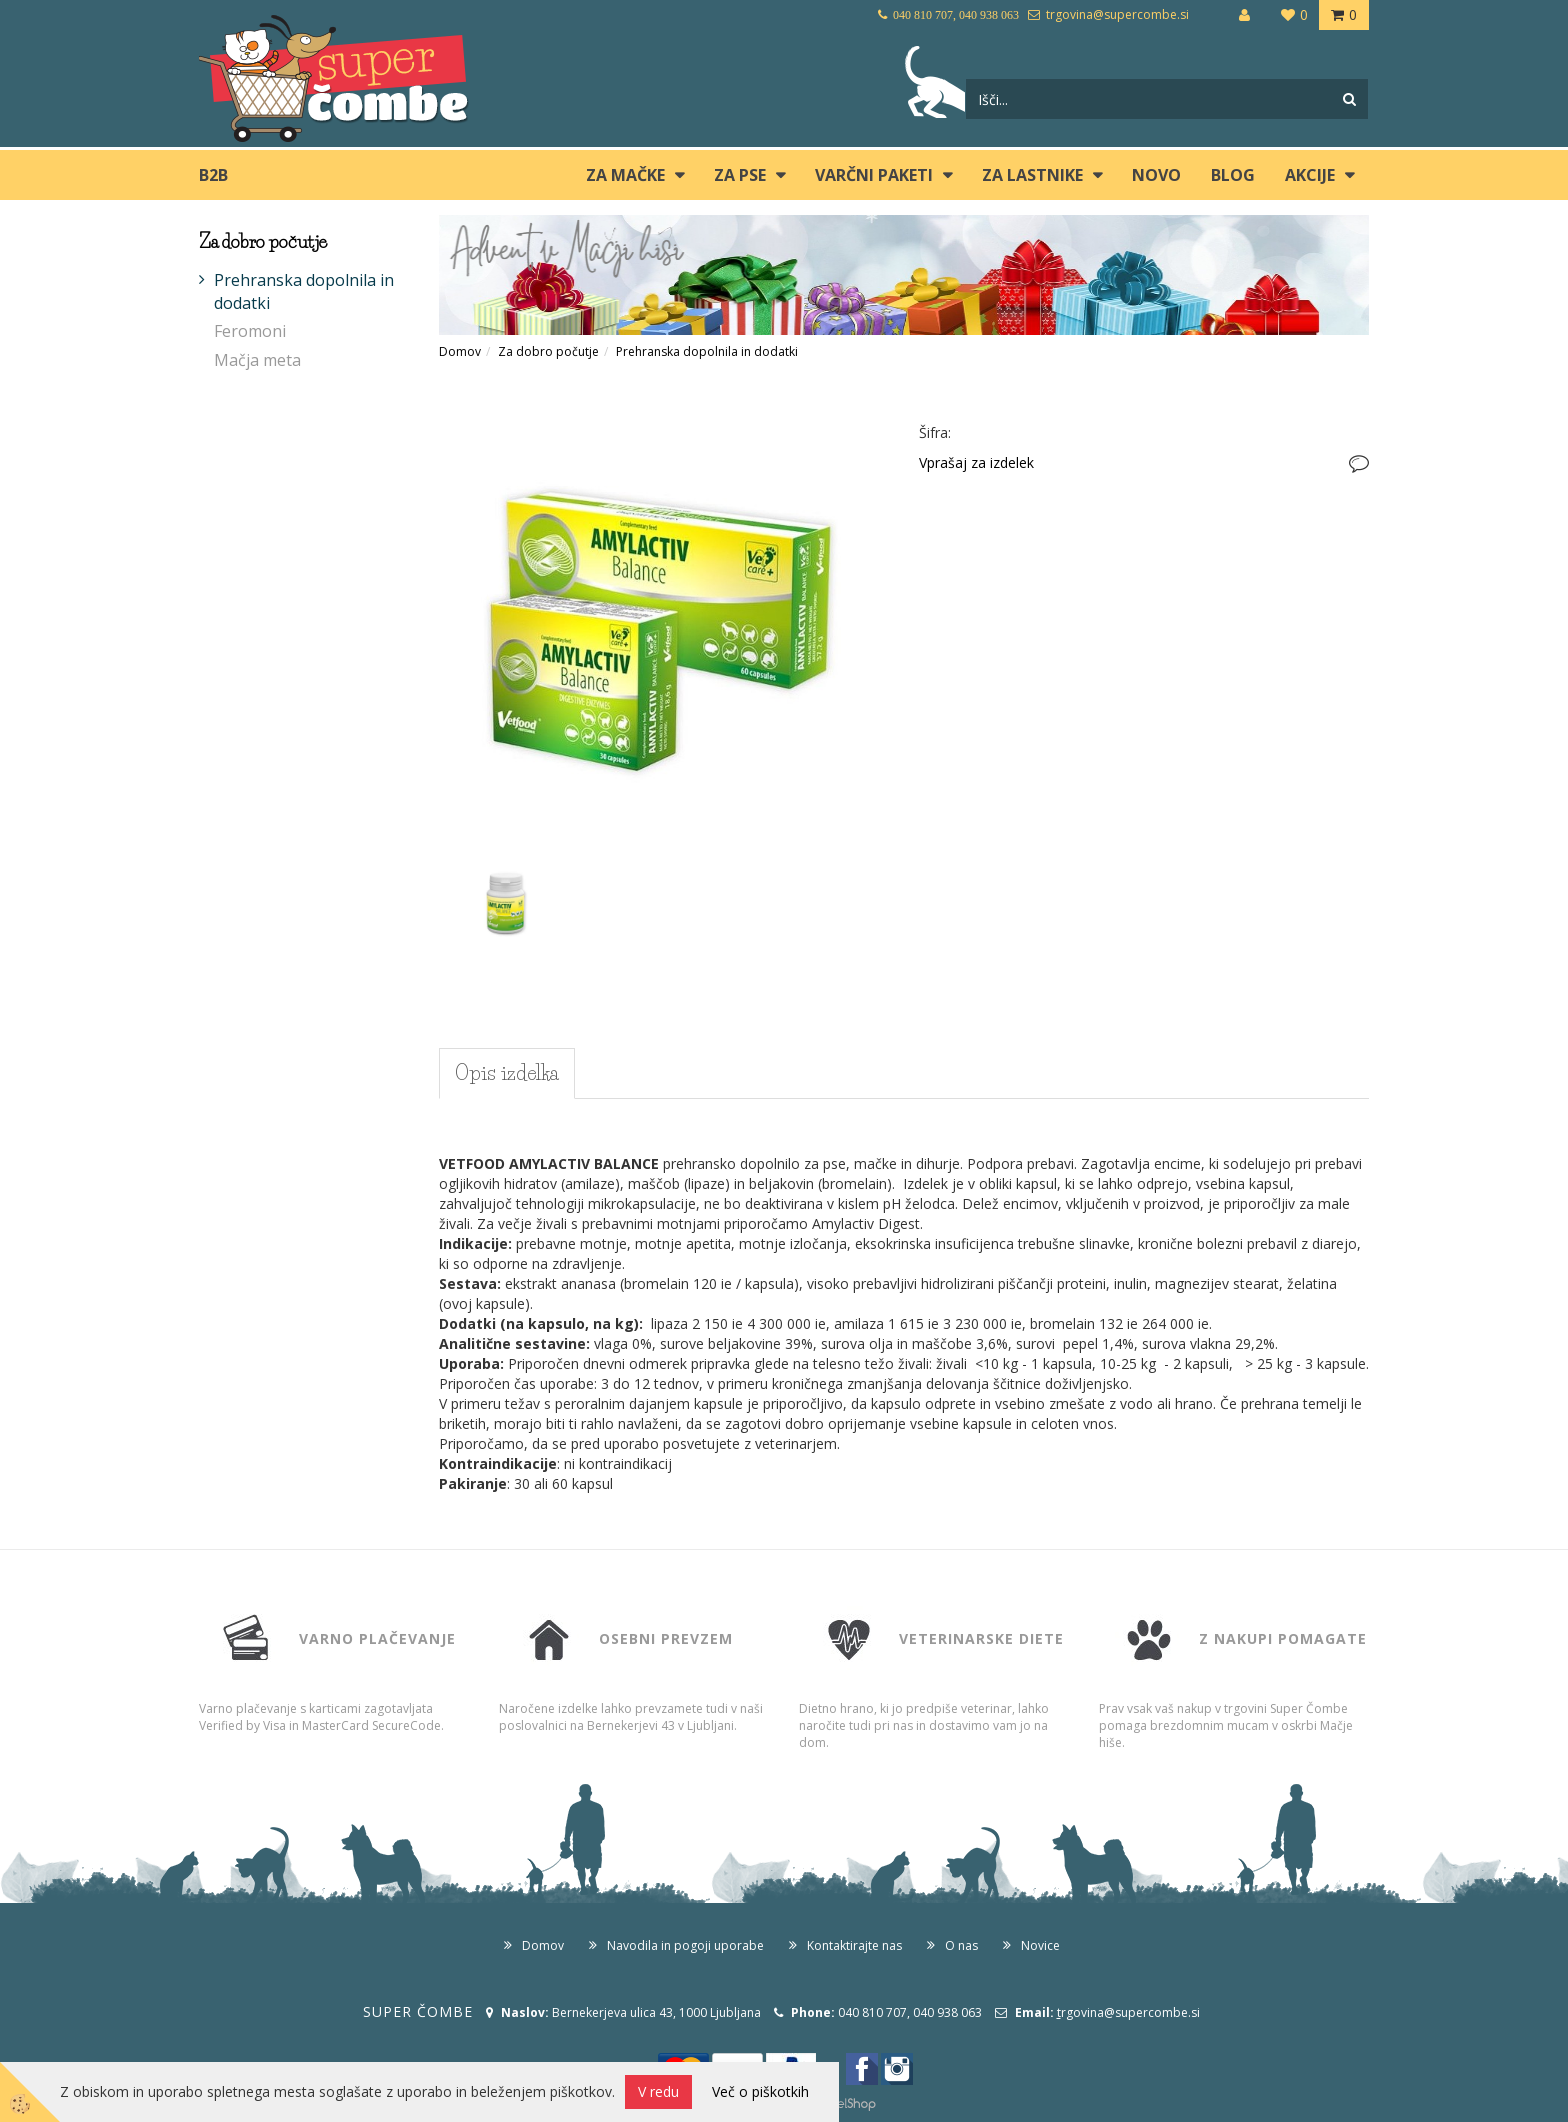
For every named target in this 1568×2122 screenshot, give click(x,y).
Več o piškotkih (760, 2091)
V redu (658, 2091)
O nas (961, 1945)
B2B (213, 175)
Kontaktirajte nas (854, 1945)
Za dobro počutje (548, 351)
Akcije (1310, 175)
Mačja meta (257, 360)
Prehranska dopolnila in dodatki (304, 291)
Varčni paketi (874, 175)
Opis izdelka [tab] (507, 1073)
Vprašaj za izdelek (976, 462)
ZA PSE (740, 175)
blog (1233, 175)
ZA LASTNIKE (1032, 175)
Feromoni (250, 331)
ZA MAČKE (625, 175)
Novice (1040, 1945)
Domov (460, 351)
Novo (1156, 175)
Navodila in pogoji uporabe (685, 1945)
